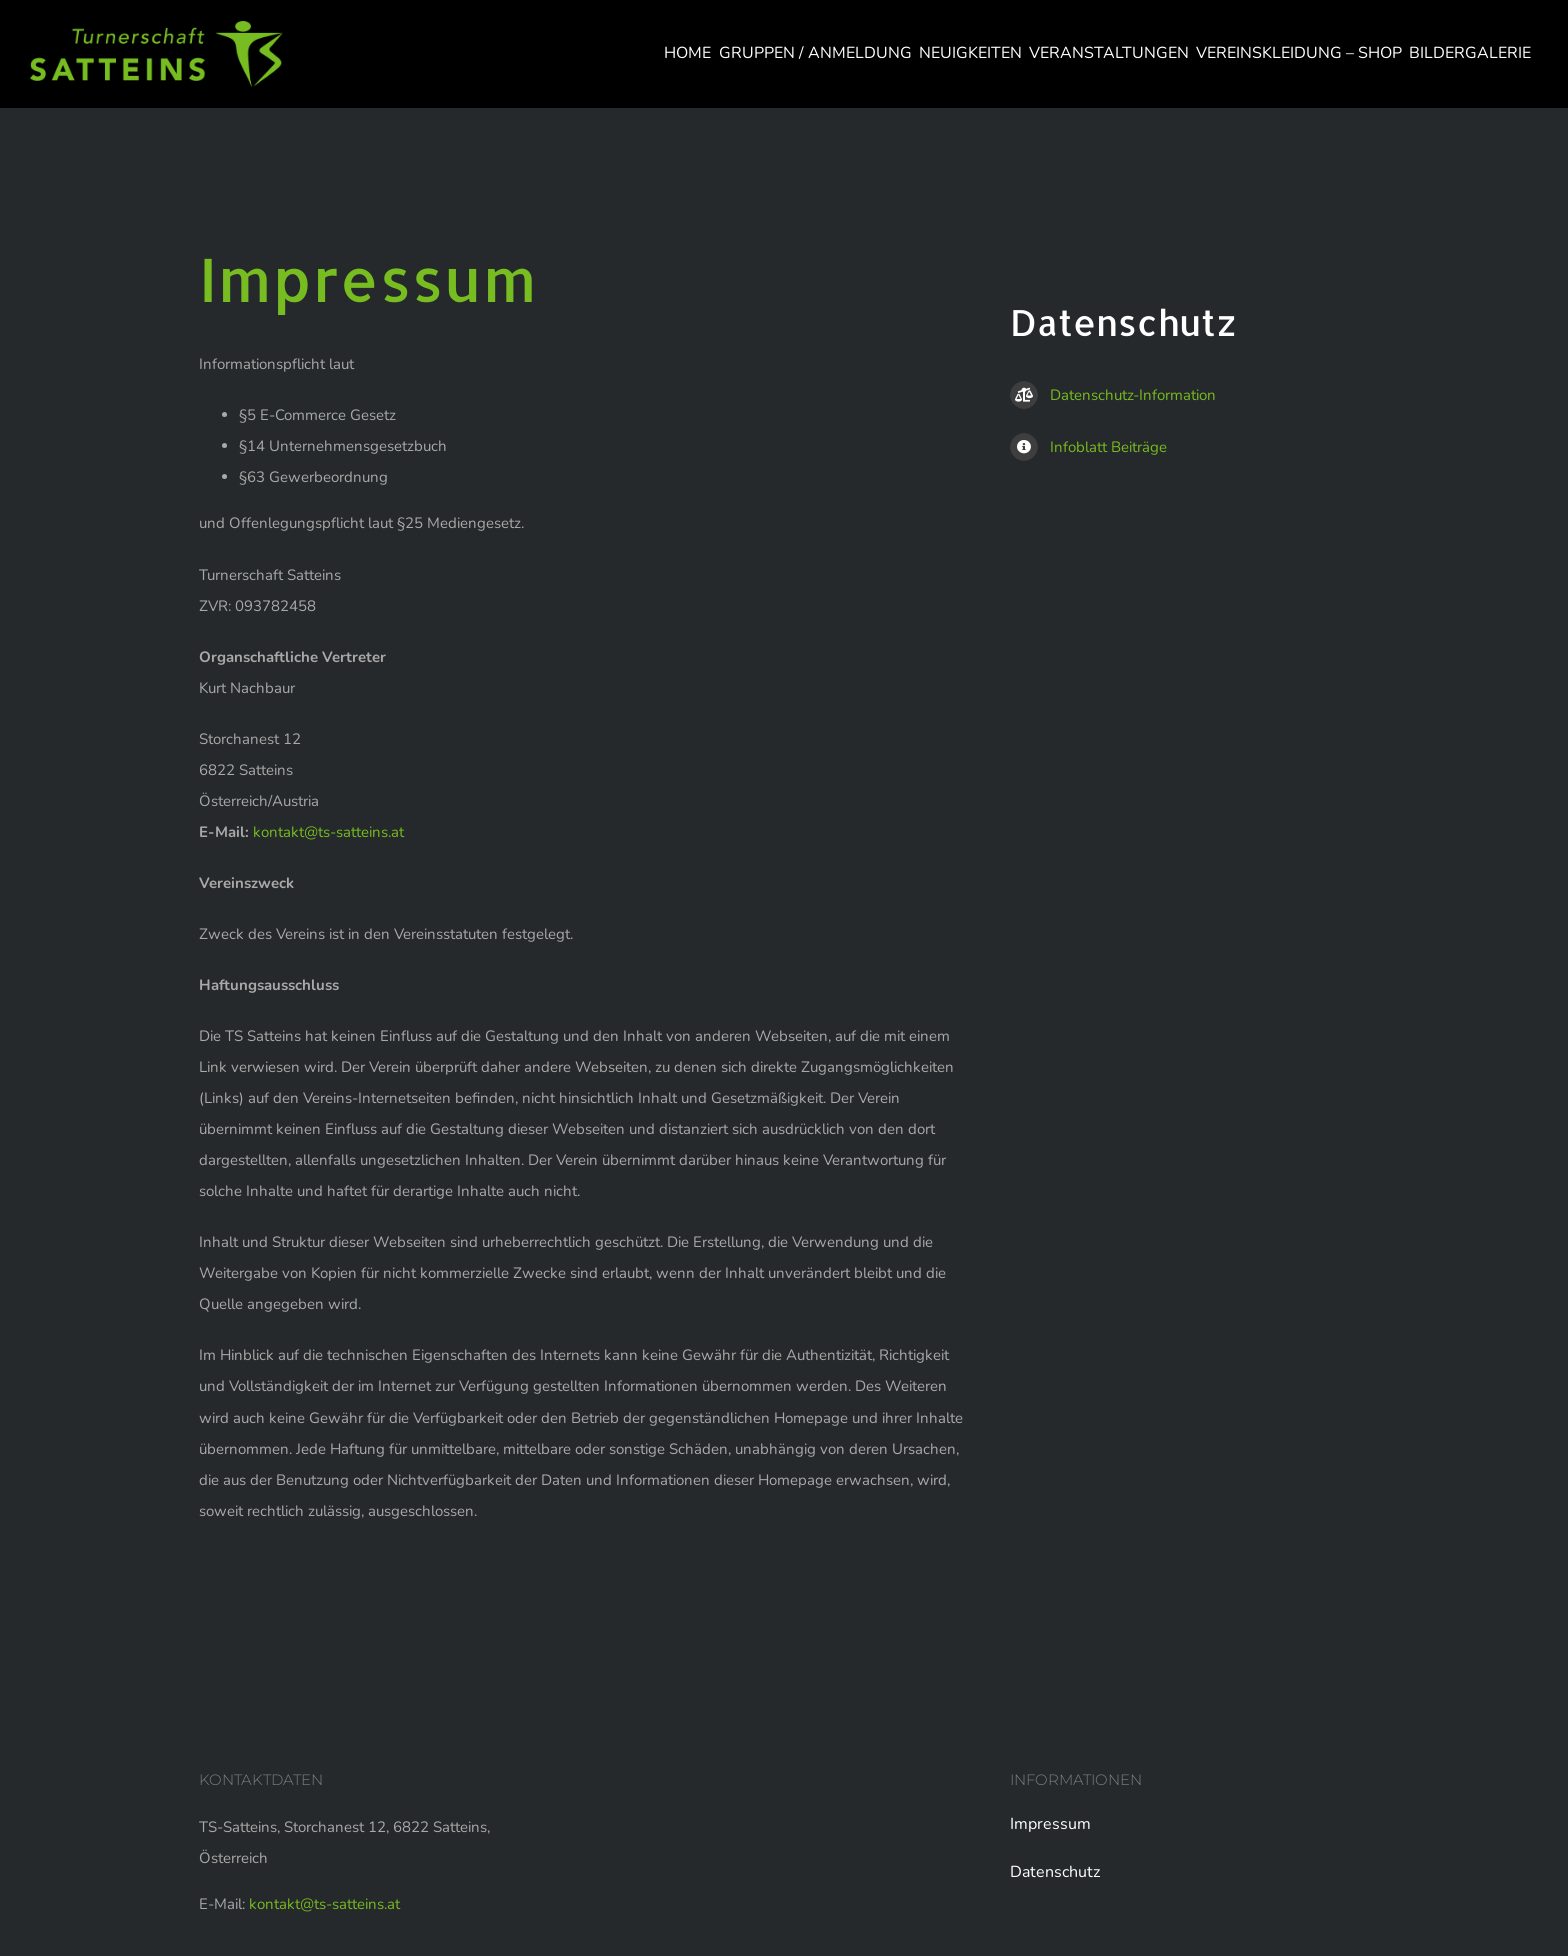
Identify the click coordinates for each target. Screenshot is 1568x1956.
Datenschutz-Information (1113, 395)
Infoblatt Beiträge (1088, 447)
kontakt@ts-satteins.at (328, 832)
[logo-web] (156, 28)
